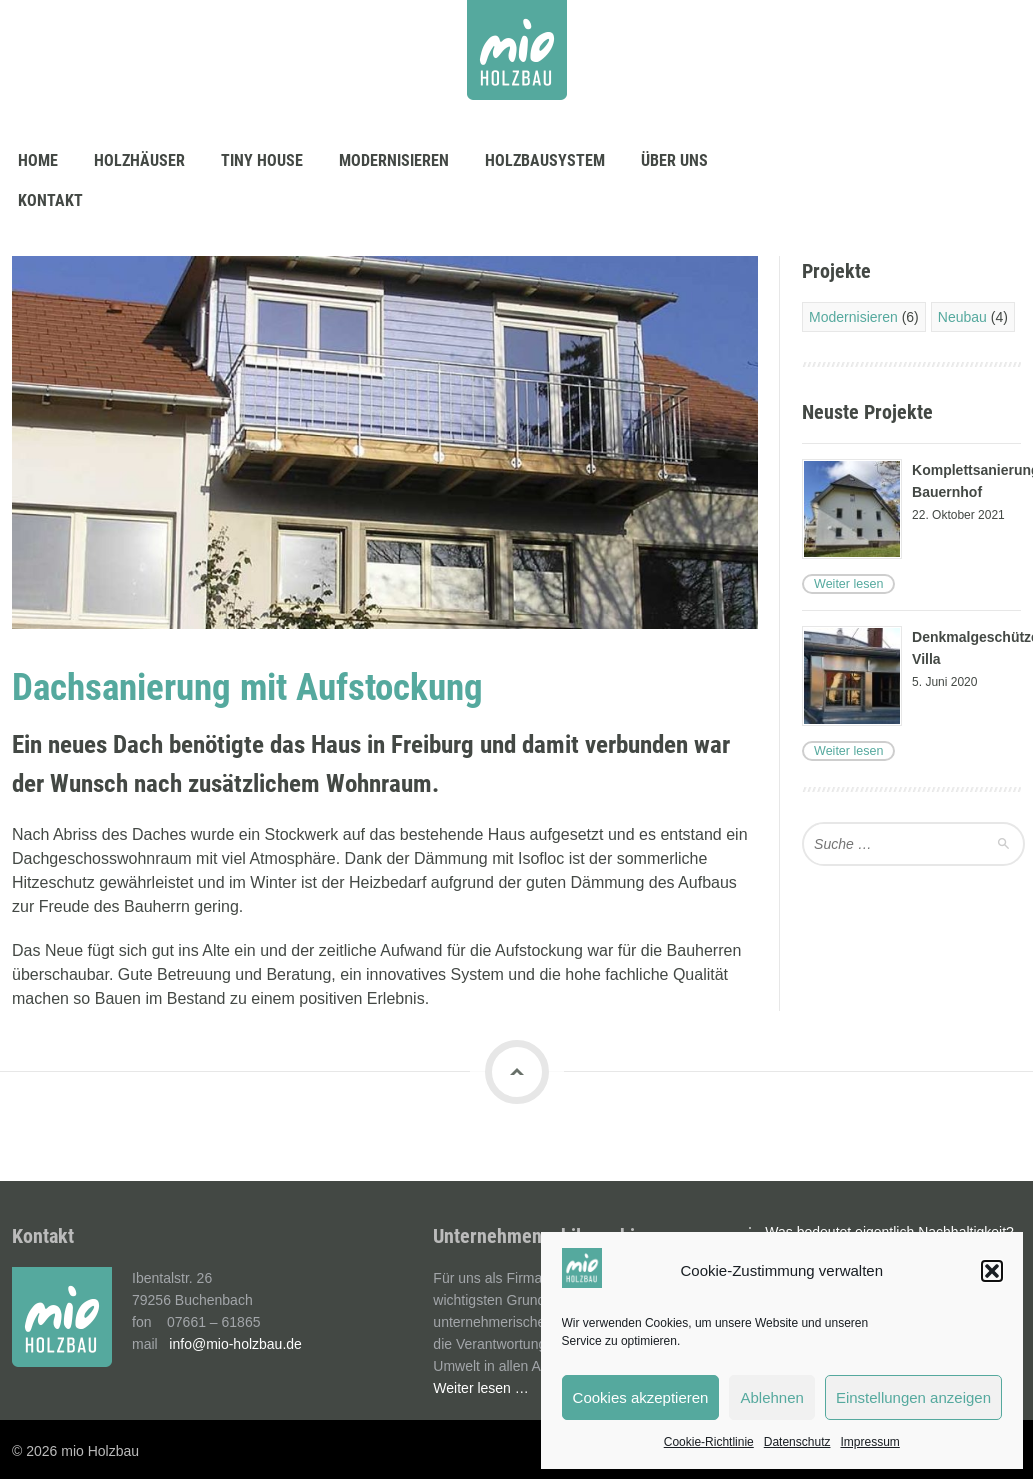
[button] (992, 1271)
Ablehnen (771, 1397)
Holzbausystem (545, 160)
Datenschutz (797, 1442)
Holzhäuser (139, 160)
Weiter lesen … (480, 1388)
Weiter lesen (847, 584)
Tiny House (262, 160)
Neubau (962, 317)
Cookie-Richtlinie (709, 1442)
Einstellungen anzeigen (913, 1397)
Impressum (869, 1442)
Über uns (674, 160)
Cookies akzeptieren (641, 1397)
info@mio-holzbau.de (235, 1344)
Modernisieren (394, 160)
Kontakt (50, 200)
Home (38, 160)
